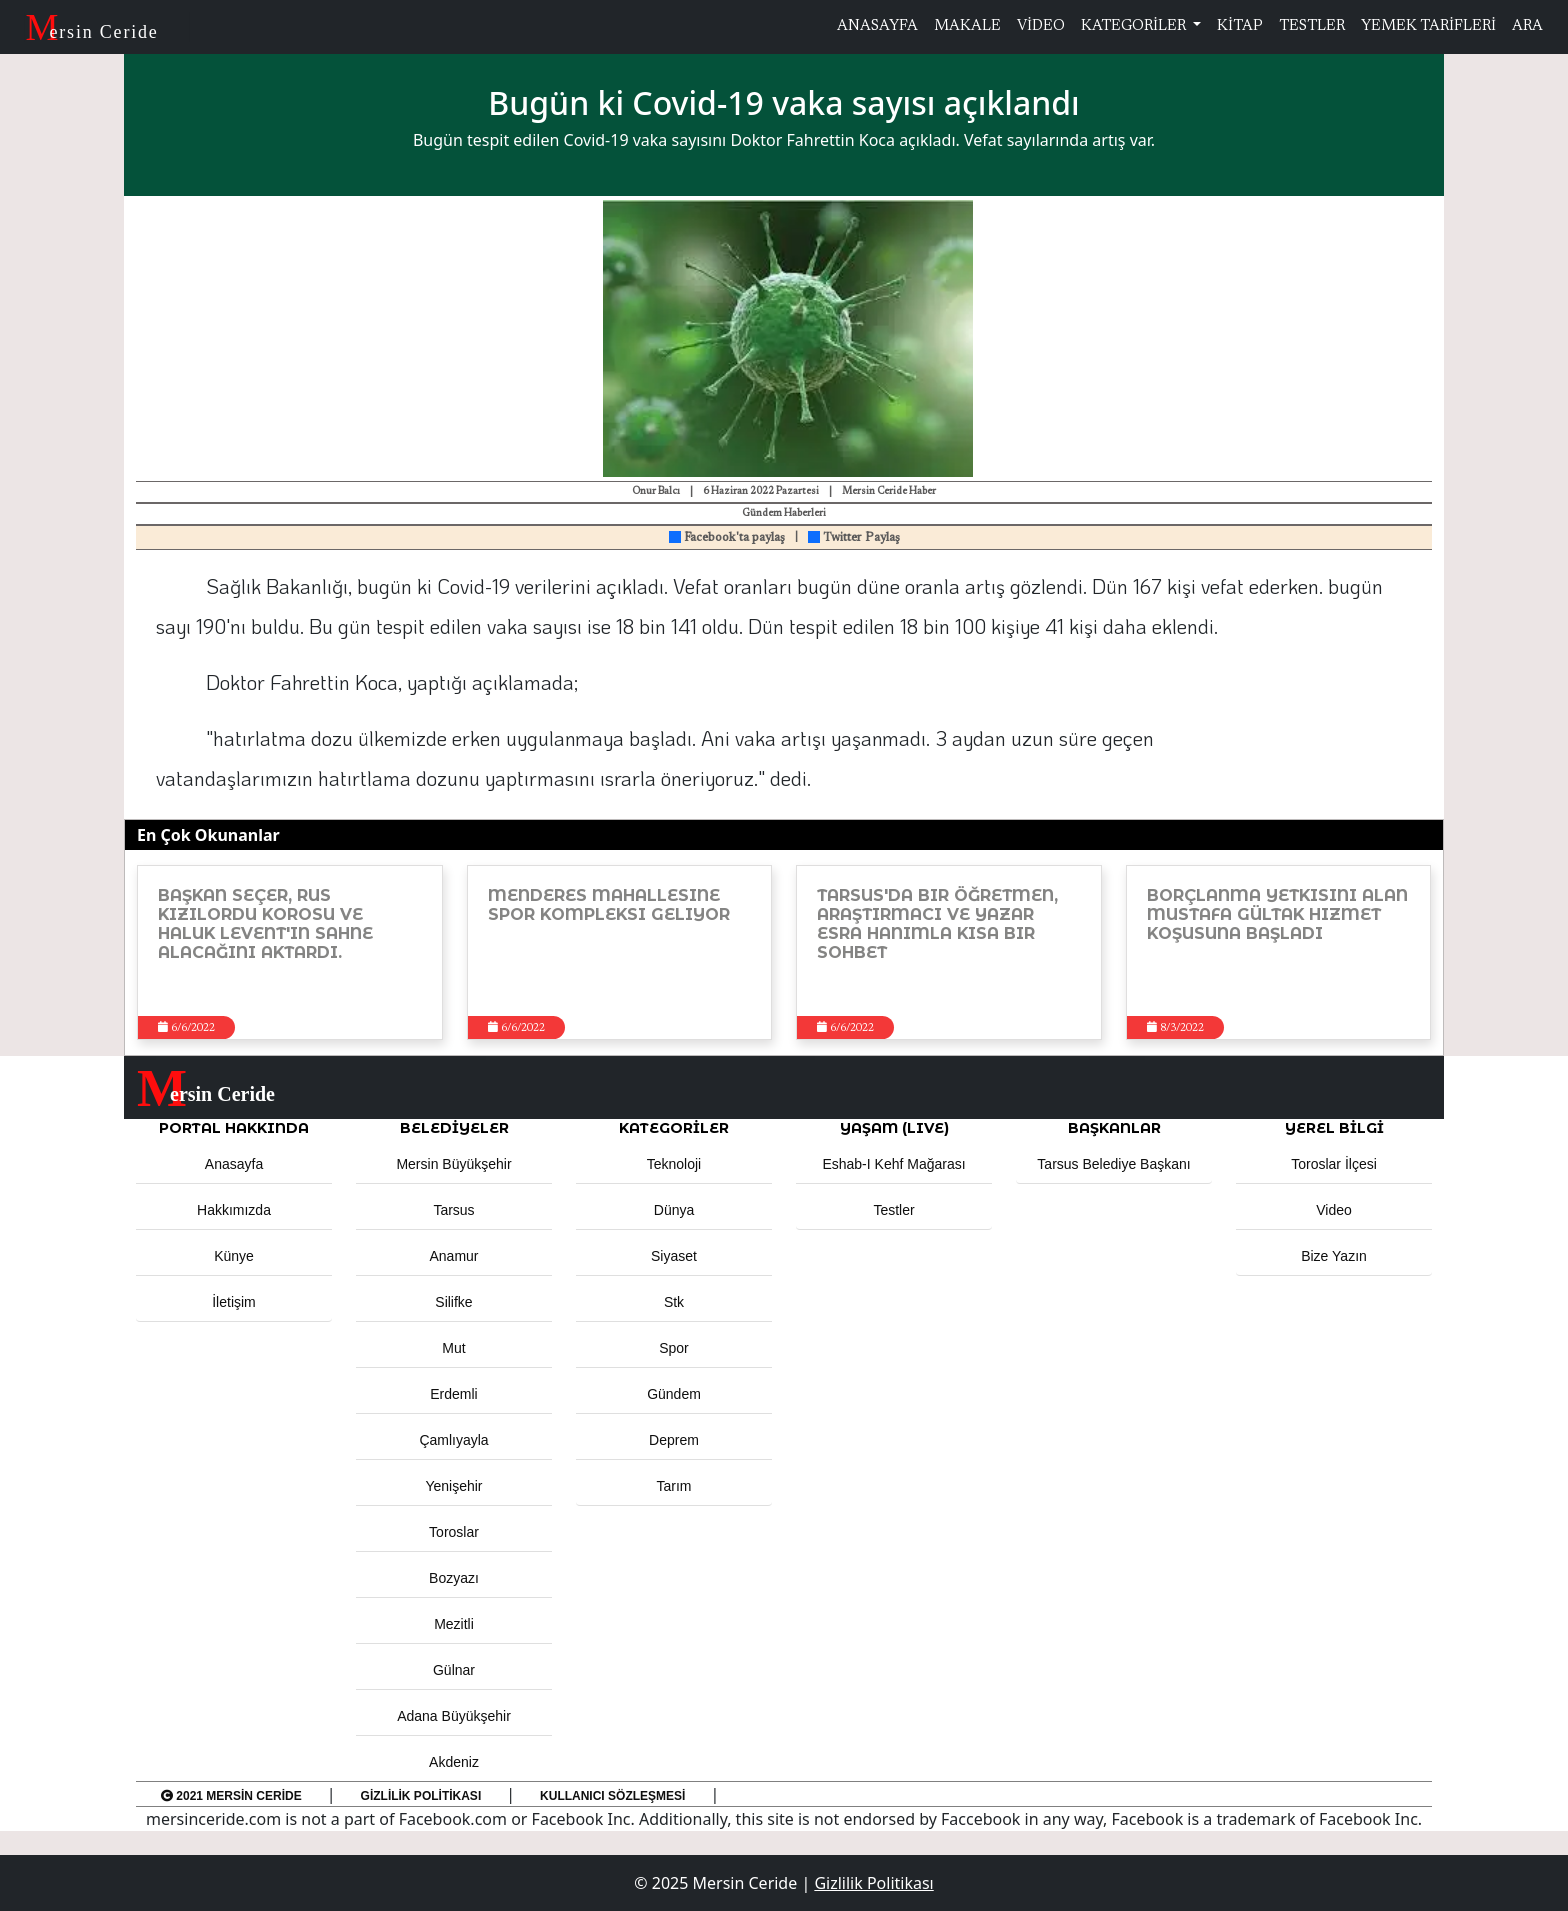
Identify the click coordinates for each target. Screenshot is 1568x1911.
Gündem (674, 1394)
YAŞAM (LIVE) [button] (894, 1128)
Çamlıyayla (453, 1440)
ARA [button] (1527, 26)
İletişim (234, 1302)
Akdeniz (454, 1762)
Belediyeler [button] (454, 1128)
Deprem (674, 1440)
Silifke (453, 1302)
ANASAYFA (877, 26)
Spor (674, 1348)
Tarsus (453, 1210)
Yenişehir (453, 1486)
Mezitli (454, 1624)
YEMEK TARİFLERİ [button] (1428, 26)
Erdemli (453, 1394)
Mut (453, 1348)
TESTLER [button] (1312, 26)
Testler (893, 1210)
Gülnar (454, 1670)
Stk (674, 1302)
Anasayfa (234, 1164)
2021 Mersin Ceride (231, 1796)
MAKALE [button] (967, 26)
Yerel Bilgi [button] (1334, 1128)
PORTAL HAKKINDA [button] (234, 1128)
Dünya (674, 1210)
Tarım (674, 1486)
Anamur (453, 1256)
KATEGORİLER (1135, 26)
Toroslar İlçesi (1334, 1164)
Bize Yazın (1334, 1256)
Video (1334, 1210)
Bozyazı (454, 1578)
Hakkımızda (234, 1210)
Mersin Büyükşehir (453, 1164)
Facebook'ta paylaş (727, 538)
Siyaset (674, 1256)
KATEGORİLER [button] (674, 1128)
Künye (234, 1256)
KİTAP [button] (1240, 26)
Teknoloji (674, 1164)
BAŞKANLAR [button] (1114, 1128)
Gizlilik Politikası (421, 1796)
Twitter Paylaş (854, 538)
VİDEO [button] (1041, 26)
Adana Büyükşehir (454, 1716)
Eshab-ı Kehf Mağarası (893, 1164)
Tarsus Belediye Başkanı (1113, 1164)
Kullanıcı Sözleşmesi (612, 1796)
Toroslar (454, 1532)
